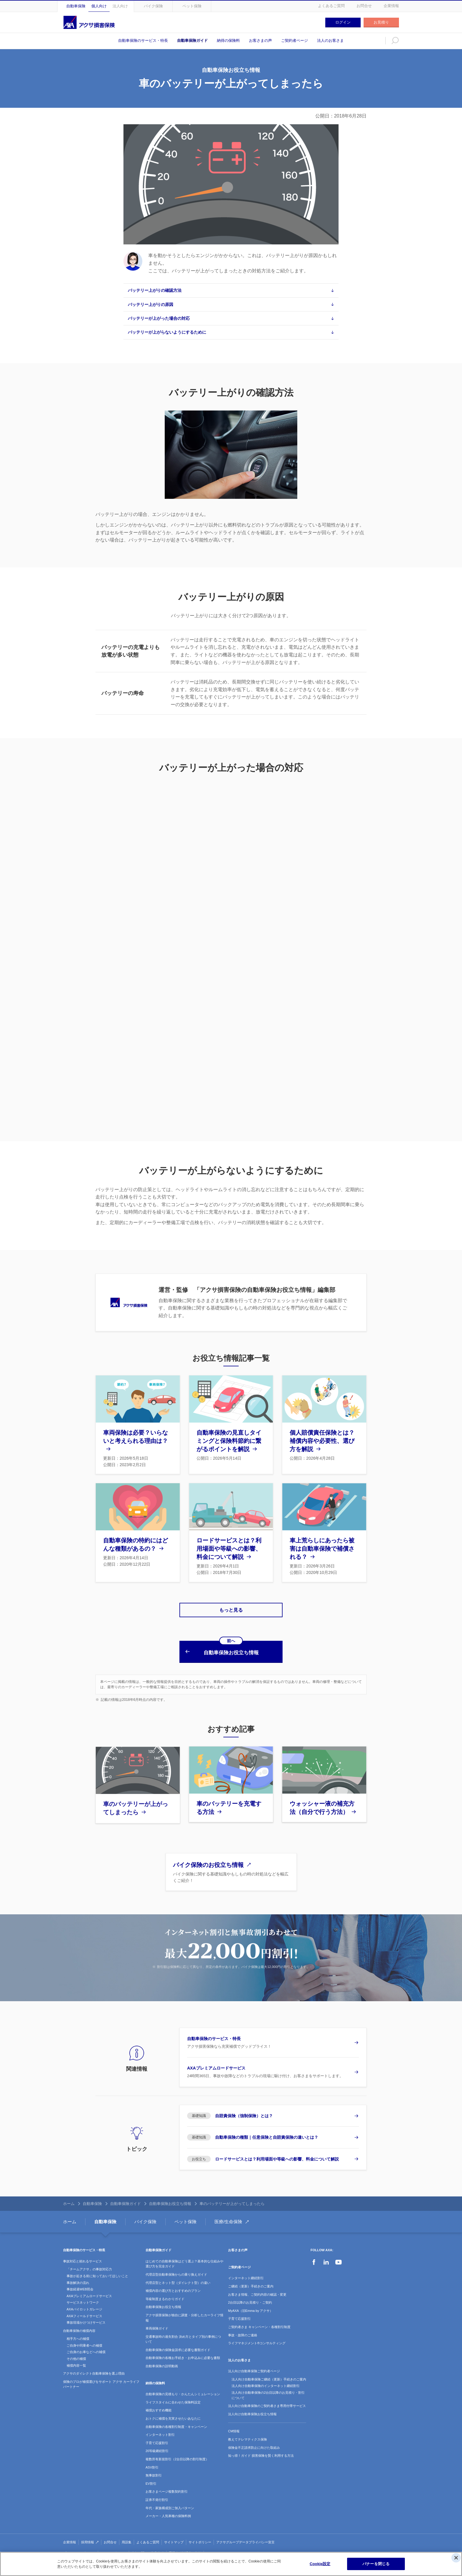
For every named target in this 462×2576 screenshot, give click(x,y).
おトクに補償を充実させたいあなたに (173, 2409)
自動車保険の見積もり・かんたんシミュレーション (183, 2385)
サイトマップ (174, 2533)
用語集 (126, 2533)
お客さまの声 (260, 40)
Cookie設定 (320, 2564)
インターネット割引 (160, 2426)
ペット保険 (192, 6)
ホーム (69, 2195)
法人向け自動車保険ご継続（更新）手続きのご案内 (269, 2370)
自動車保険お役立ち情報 (170, 2195)
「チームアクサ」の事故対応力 (89, 2260)
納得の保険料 (228, 40)
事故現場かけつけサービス (86, 2313)
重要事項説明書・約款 (185, 2544)
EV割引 (151, 2474)
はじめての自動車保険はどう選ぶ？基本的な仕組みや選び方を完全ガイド (184, 2255)
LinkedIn (326, 2253)
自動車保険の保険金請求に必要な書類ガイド (178, 2341)
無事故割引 (154, 2466)
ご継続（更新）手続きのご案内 (250, 2277)
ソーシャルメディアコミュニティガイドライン (240, 2544)
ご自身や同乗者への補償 (84, 2336)
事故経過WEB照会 (80, 2280)
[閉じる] (456, 2557)
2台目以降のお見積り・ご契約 (250, 2293)
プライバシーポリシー (79, 2544)
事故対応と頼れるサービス (82, 2252)
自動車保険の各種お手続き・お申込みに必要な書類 (183, 2349)
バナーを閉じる (376, 2564)
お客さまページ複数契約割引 (167, 2482)
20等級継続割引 (157, 2442)
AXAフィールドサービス (84, 2307)
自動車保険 (75, 6)
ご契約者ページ (294, 40)
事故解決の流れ (78, 2274)
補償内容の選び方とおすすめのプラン (173, 2282)
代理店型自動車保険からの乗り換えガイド (176, 2265)
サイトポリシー (200, 2533)
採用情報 (87, 2533)
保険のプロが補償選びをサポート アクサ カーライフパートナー (101, 2375)
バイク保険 (153, 6)
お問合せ (364, 6)
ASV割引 (152, 2458)
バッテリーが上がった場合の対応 (159, 318)
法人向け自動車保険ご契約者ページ (254, 2362)
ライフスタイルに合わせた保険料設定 (173, 2393)
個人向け (99, 6)
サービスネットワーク (83, 2293)
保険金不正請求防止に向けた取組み (254, 2439)
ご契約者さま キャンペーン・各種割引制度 (259, 2318)
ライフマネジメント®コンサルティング (257, 2334)
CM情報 (234, 2422)
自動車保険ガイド (192, 40)
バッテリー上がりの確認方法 (155, 290)
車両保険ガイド (157, 2319)
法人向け (120, 6)
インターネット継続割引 (246, 2269)
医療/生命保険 (228, 2212)
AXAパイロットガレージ (84, 2300)
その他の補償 (76, 2350)
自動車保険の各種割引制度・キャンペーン (176, 2418)
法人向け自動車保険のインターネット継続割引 (266, 2377)
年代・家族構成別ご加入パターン (170, 2499)
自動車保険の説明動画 (162, 2357)
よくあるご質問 (331, 6)
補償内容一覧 (76, 2356)
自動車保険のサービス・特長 (143, 40)
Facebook (314, 2253)
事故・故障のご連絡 (242, 2326)
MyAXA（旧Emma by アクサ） (250, 2302)
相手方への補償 (78, 2330)
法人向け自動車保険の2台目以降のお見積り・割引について (268, 2386)
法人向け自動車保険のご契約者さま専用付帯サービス (267, 2397)
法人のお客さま (330, 40)
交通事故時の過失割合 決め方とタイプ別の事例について (183, 2330)
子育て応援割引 (157, 2434)
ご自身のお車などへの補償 (86, 2343)
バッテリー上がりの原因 (150, 304)
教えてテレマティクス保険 (247, 2430)
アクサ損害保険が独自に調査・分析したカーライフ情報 (184, 2309)
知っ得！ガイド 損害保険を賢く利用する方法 (261, 2446)
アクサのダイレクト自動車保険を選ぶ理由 (94, 2364)
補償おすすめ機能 (158, 2401)
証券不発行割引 (157, 2491)
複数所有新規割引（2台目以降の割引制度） (177, 2450)
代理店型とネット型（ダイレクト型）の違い (178, 2274)
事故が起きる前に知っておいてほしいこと (97, 2267)
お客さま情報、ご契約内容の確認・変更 (257, 2285)
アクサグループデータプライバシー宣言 (245, 2533)
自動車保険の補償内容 (79, 2322)
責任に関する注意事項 (147, 2544)
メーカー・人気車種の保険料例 (168, 2507)
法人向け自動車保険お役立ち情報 (252, 2405)
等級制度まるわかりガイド (165, 2290)
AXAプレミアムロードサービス (89, 2287)
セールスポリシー (113, 2544)
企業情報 (391, 6)
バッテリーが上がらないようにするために (167, 332)
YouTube (338, 2253)
